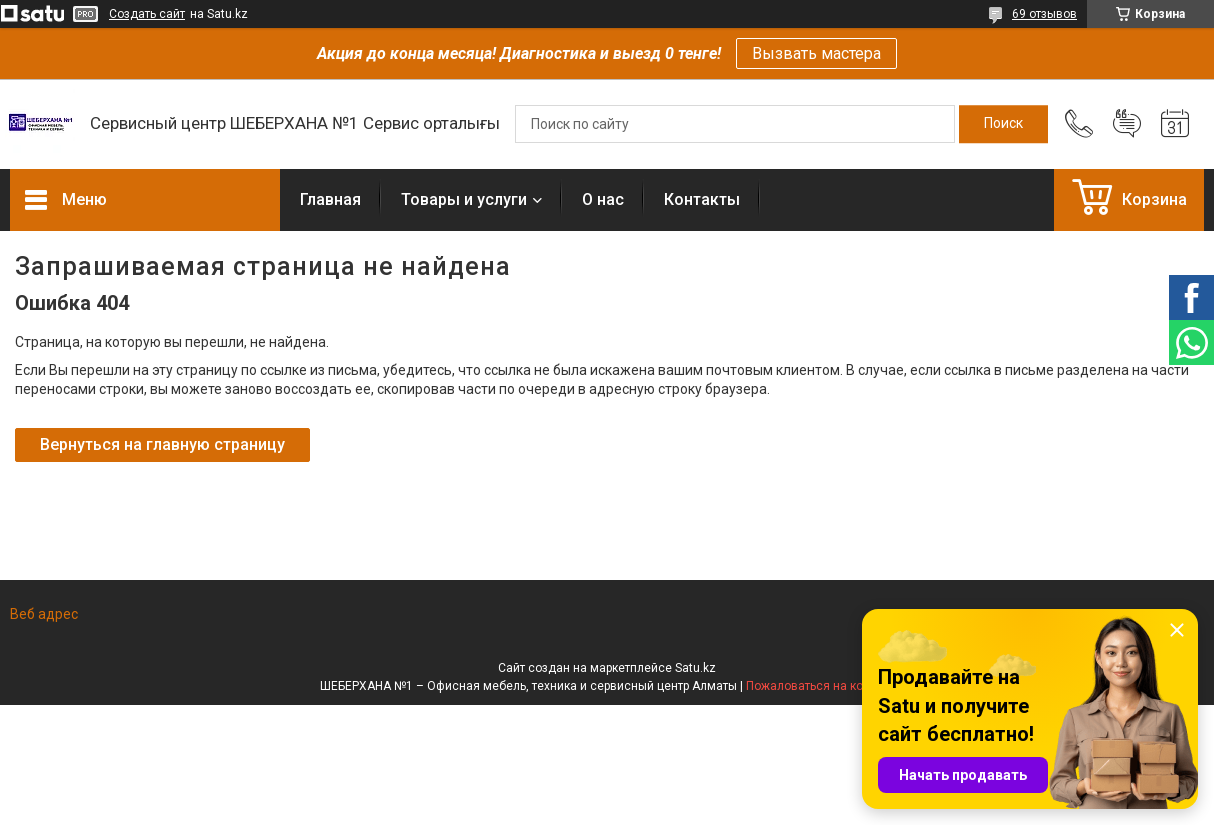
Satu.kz (695, 668)
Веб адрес (44, 614)
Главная (330, 199)
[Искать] (1003, 124)
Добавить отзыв (1127, 124)
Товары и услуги (464, 199)
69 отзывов (1044, 14)
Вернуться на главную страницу (162, 444)
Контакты (702, 199)
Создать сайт (147, 14)
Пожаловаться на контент (820, 686)
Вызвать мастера (816, 53)
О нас (603, 199)
